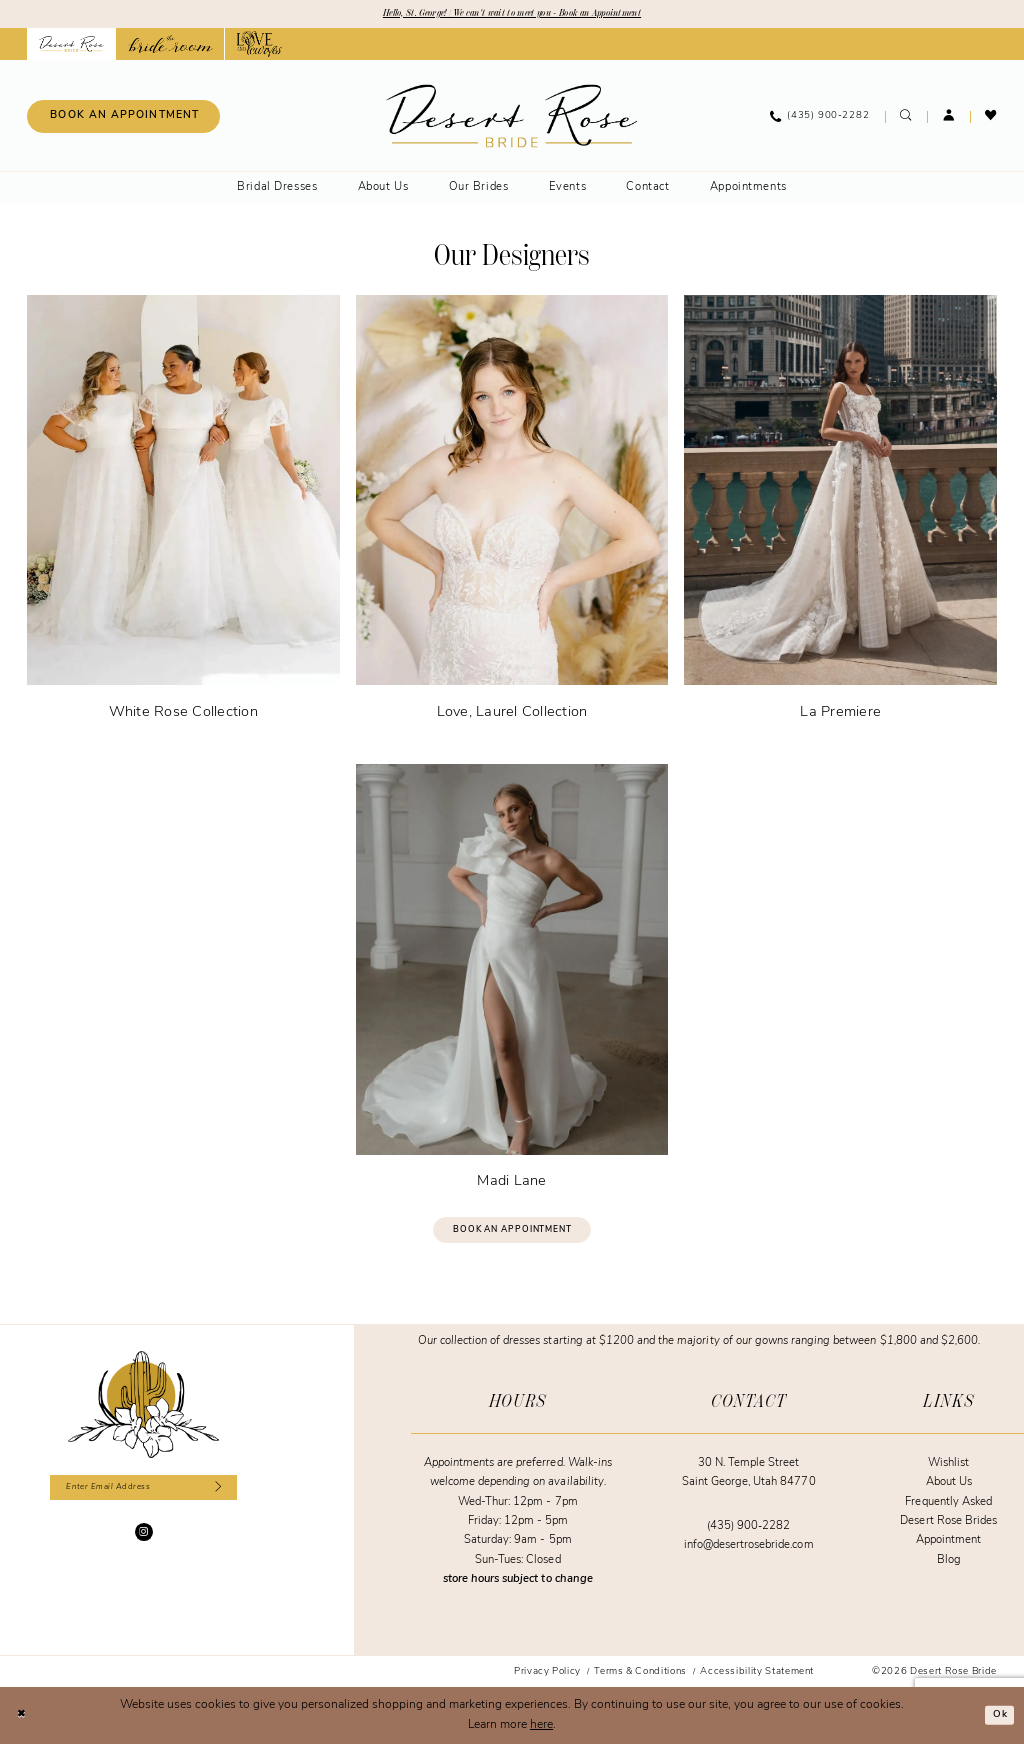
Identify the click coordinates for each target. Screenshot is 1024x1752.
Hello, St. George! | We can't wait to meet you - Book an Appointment (512, 15)
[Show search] (906, 119)
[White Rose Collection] (183, 512)
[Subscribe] (234, 1498)
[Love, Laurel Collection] (512, 512)
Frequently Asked (948, 1510)
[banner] (511, 118)
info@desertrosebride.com (749, 1554)
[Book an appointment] (123, 119)
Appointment (948, 1549)
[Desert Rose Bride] (143, 1413)
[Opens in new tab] (170, 47)
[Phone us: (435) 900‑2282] (820, 119)
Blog (949, 1568)
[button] (948, 119)
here (541, 1733)
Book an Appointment (512, 1235)
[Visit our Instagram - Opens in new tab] (144, 1546)
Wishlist (948, 1471)
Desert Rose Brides (948, 1529)
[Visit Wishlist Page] (991, 119)
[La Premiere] (840, 512)
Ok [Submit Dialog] (998, 1723)
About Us (949, 1491)
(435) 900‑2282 (748, 1534)
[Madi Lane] (512, 981)
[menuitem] (124, 119)
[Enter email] (144, 1498)
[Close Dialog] (24, 1723)
